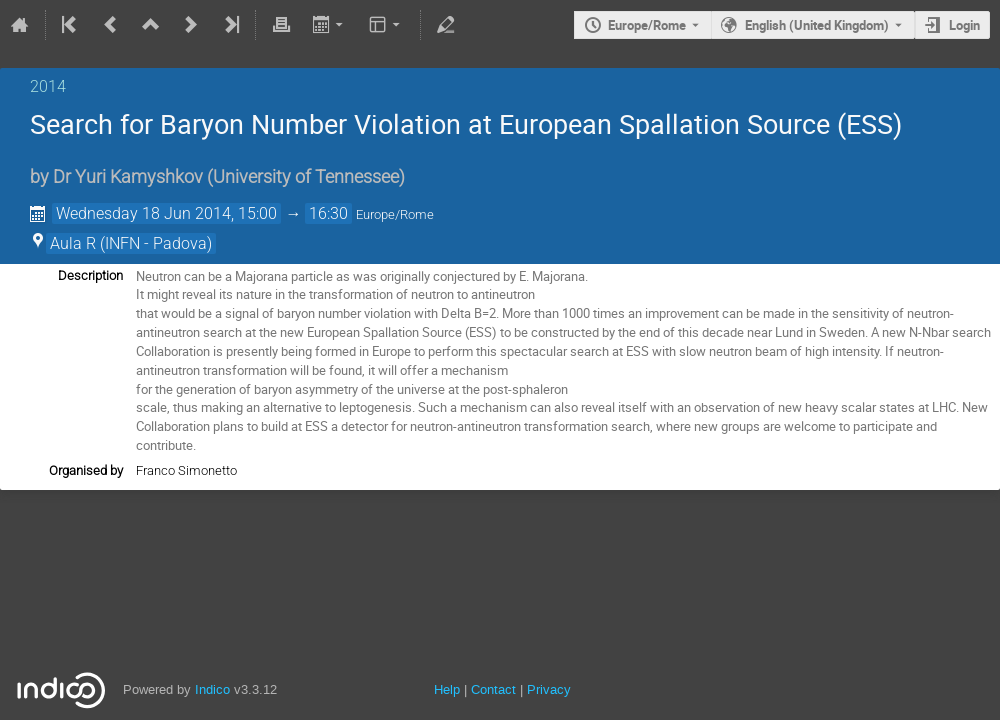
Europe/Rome (647, 25)
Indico (212, 689)
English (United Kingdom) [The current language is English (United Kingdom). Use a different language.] (817, 25)
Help (447, 689)
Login (964, 25)
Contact (493, 689)
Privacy (549, 689)
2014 (48, 86)
